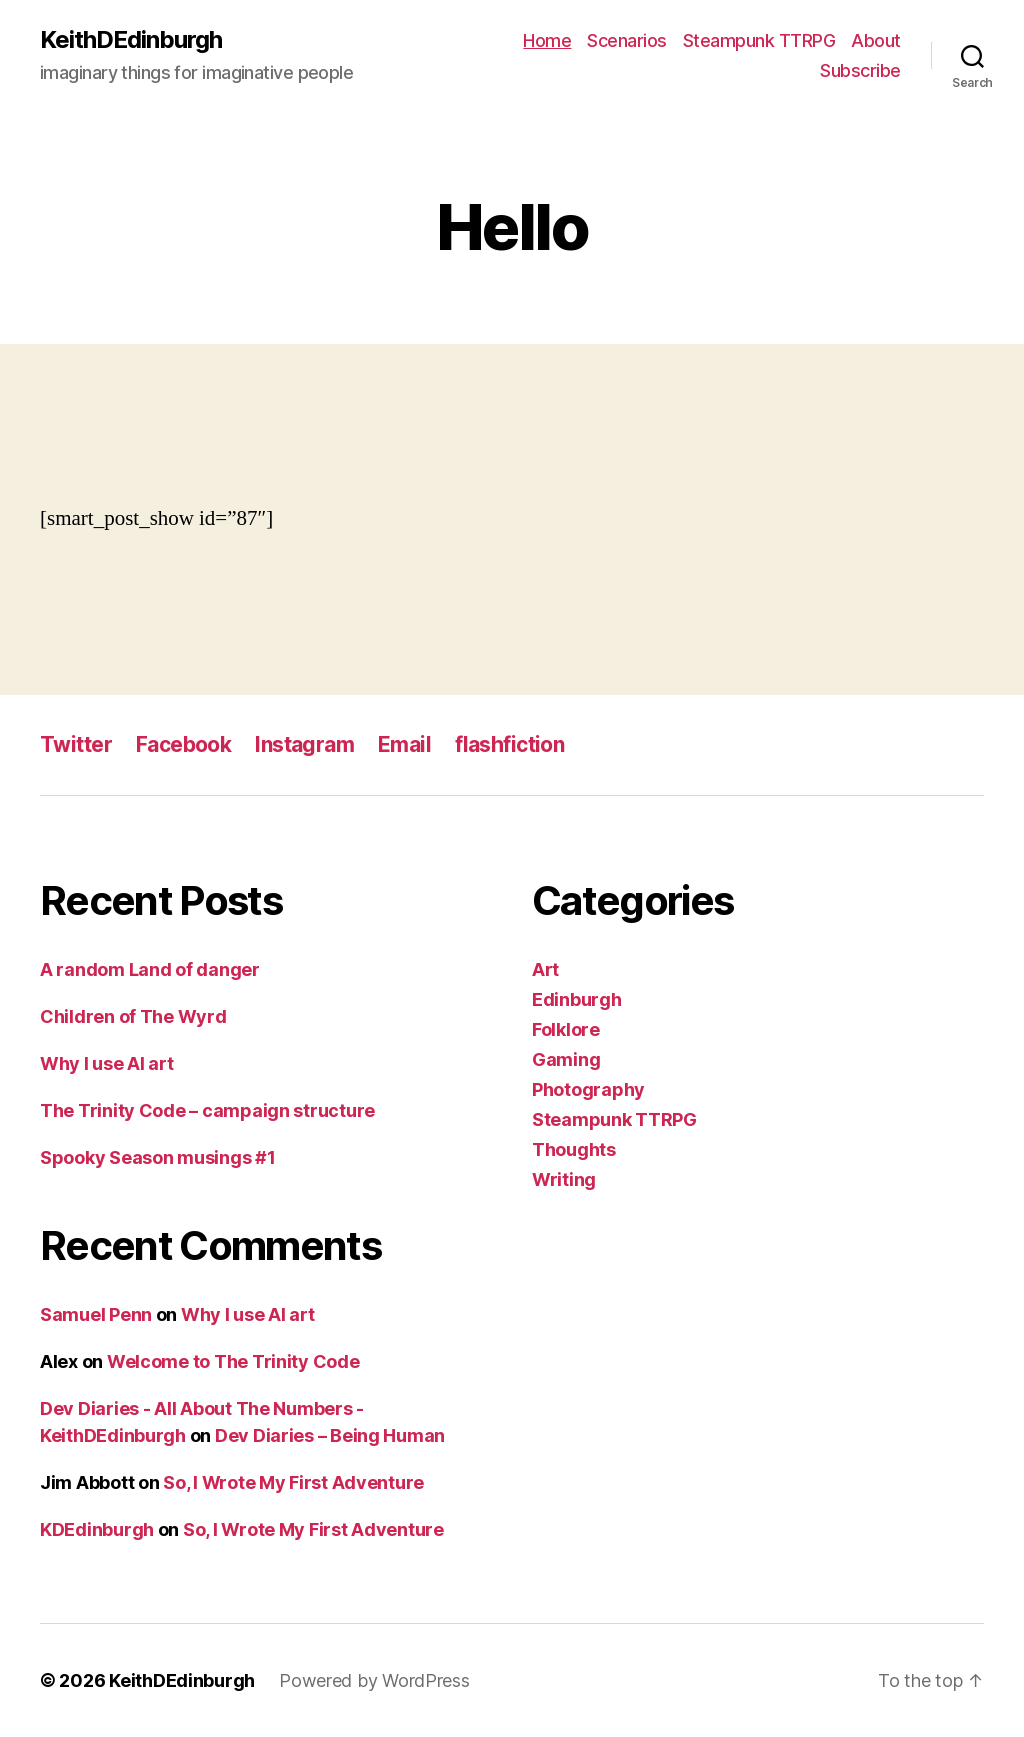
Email (404, 744)
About (876, 40)
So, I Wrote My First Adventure (293, 1482)
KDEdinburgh (97, 1529)
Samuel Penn (96, 1314)
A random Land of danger (150, 969)
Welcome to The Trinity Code (233, 1361)
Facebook (183, 744)
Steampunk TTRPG (759, 40)
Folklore (566, 1029)
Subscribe (860, 70)
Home (547, 40)
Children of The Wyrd (133, 1016)
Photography (588, 1089)
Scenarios (627, 40)
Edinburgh (577, 999)
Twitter (76, 744)
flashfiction (509, 744)
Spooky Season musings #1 (158, 1157)
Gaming (566, 1059)
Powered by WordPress (374, 1680)
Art (545, 969)
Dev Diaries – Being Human (330, 1435)
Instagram (304, 744)
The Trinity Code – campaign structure (207, 1110)
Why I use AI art (107, 1063)
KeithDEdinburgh (131, 40)
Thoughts (574, 1149)
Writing (564, 1179)
